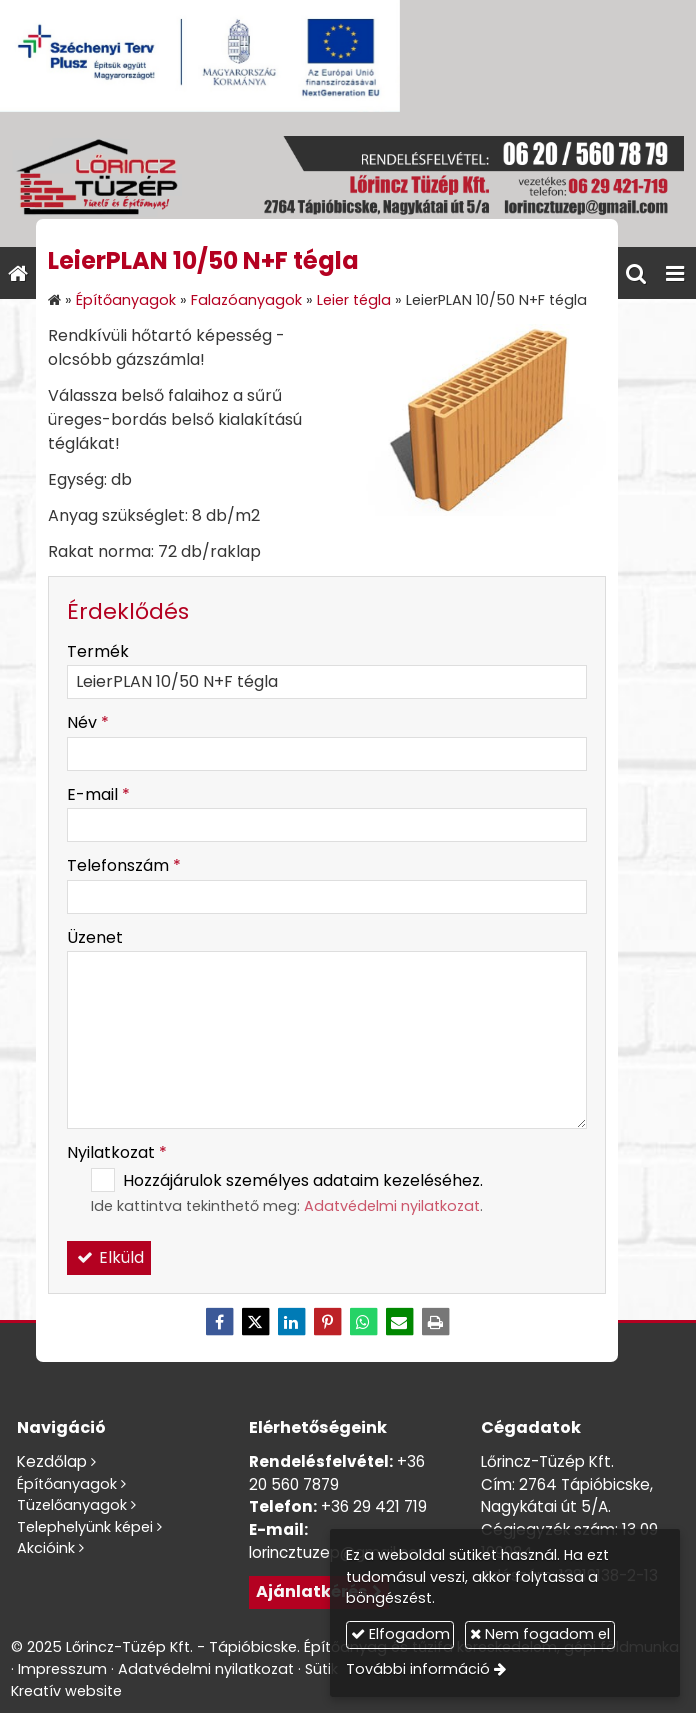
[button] (675, 273)
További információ (418, 1669)
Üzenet (95, 937)
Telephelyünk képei (85, 1527)
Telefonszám (124, 865)
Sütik (321, 1669)
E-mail (98, 794)
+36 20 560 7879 (337, 1473)
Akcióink (46, 1548)
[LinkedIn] (291, 1322)
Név (88, 722)
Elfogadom (400, 1634)
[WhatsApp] (363, 1322)
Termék (98, 651)
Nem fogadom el (540, 1634)
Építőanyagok (67, 1484)
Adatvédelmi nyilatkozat (392, 1206)
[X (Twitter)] (255, 1322)
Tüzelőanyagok (72, 1505)
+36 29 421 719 (374, 1506)
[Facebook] (219, 1322)
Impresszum (62, 1669)
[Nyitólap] (348, 179)
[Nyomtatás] (435, 1322)
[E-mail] (399, 1322)
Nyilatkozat (117, 1152)
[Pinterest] (327, 1322)
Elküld (109, 1257)
